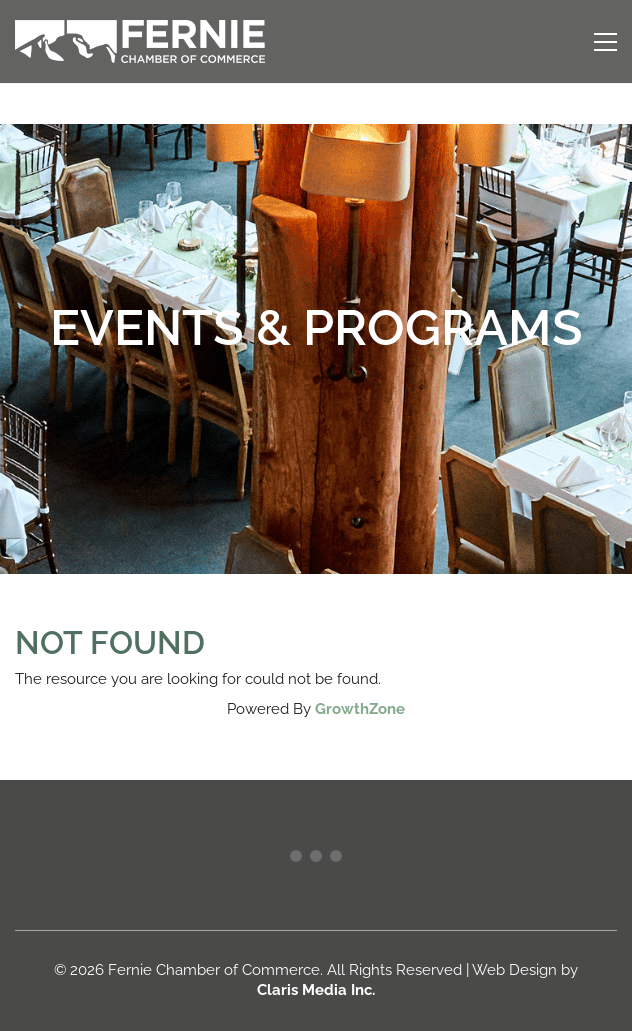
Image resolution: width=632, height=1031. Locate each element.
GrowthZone (360, 709)
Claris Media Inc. (316, 990)
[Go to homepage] (140, 41)
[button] (605, 42)
